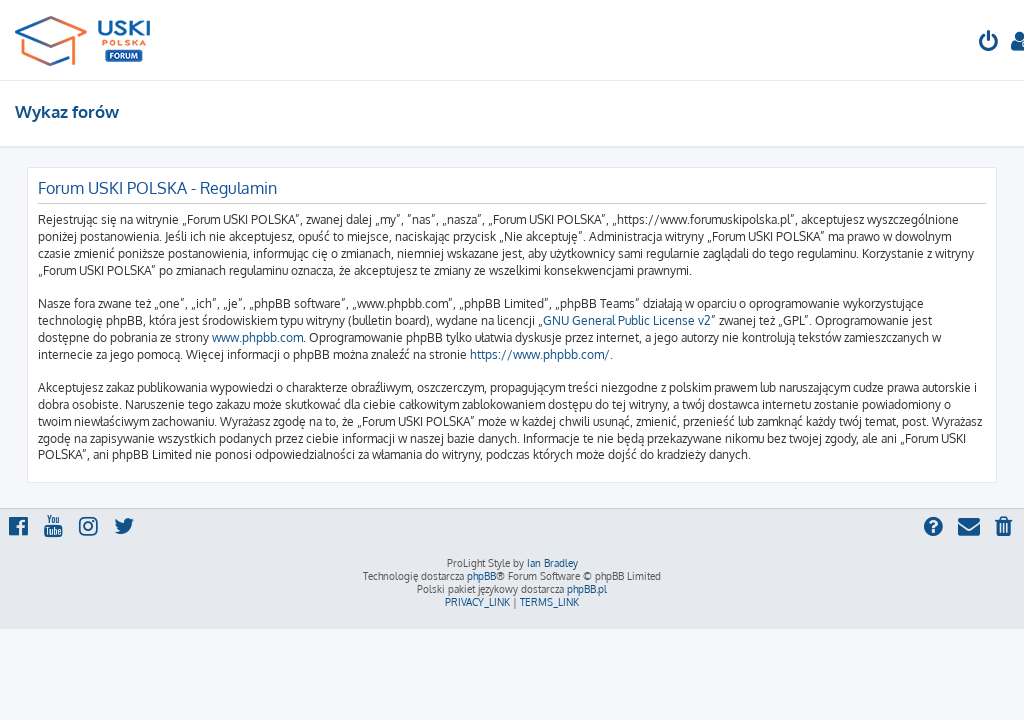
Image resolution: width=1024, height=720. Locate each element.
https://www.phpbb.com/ (540, 354)
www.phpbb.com (257, 337)
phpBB (481, 576)
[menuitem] (989, 43)
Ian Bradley (552, 563)
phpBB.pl (587, 589)
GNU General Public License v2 (627, 320)
